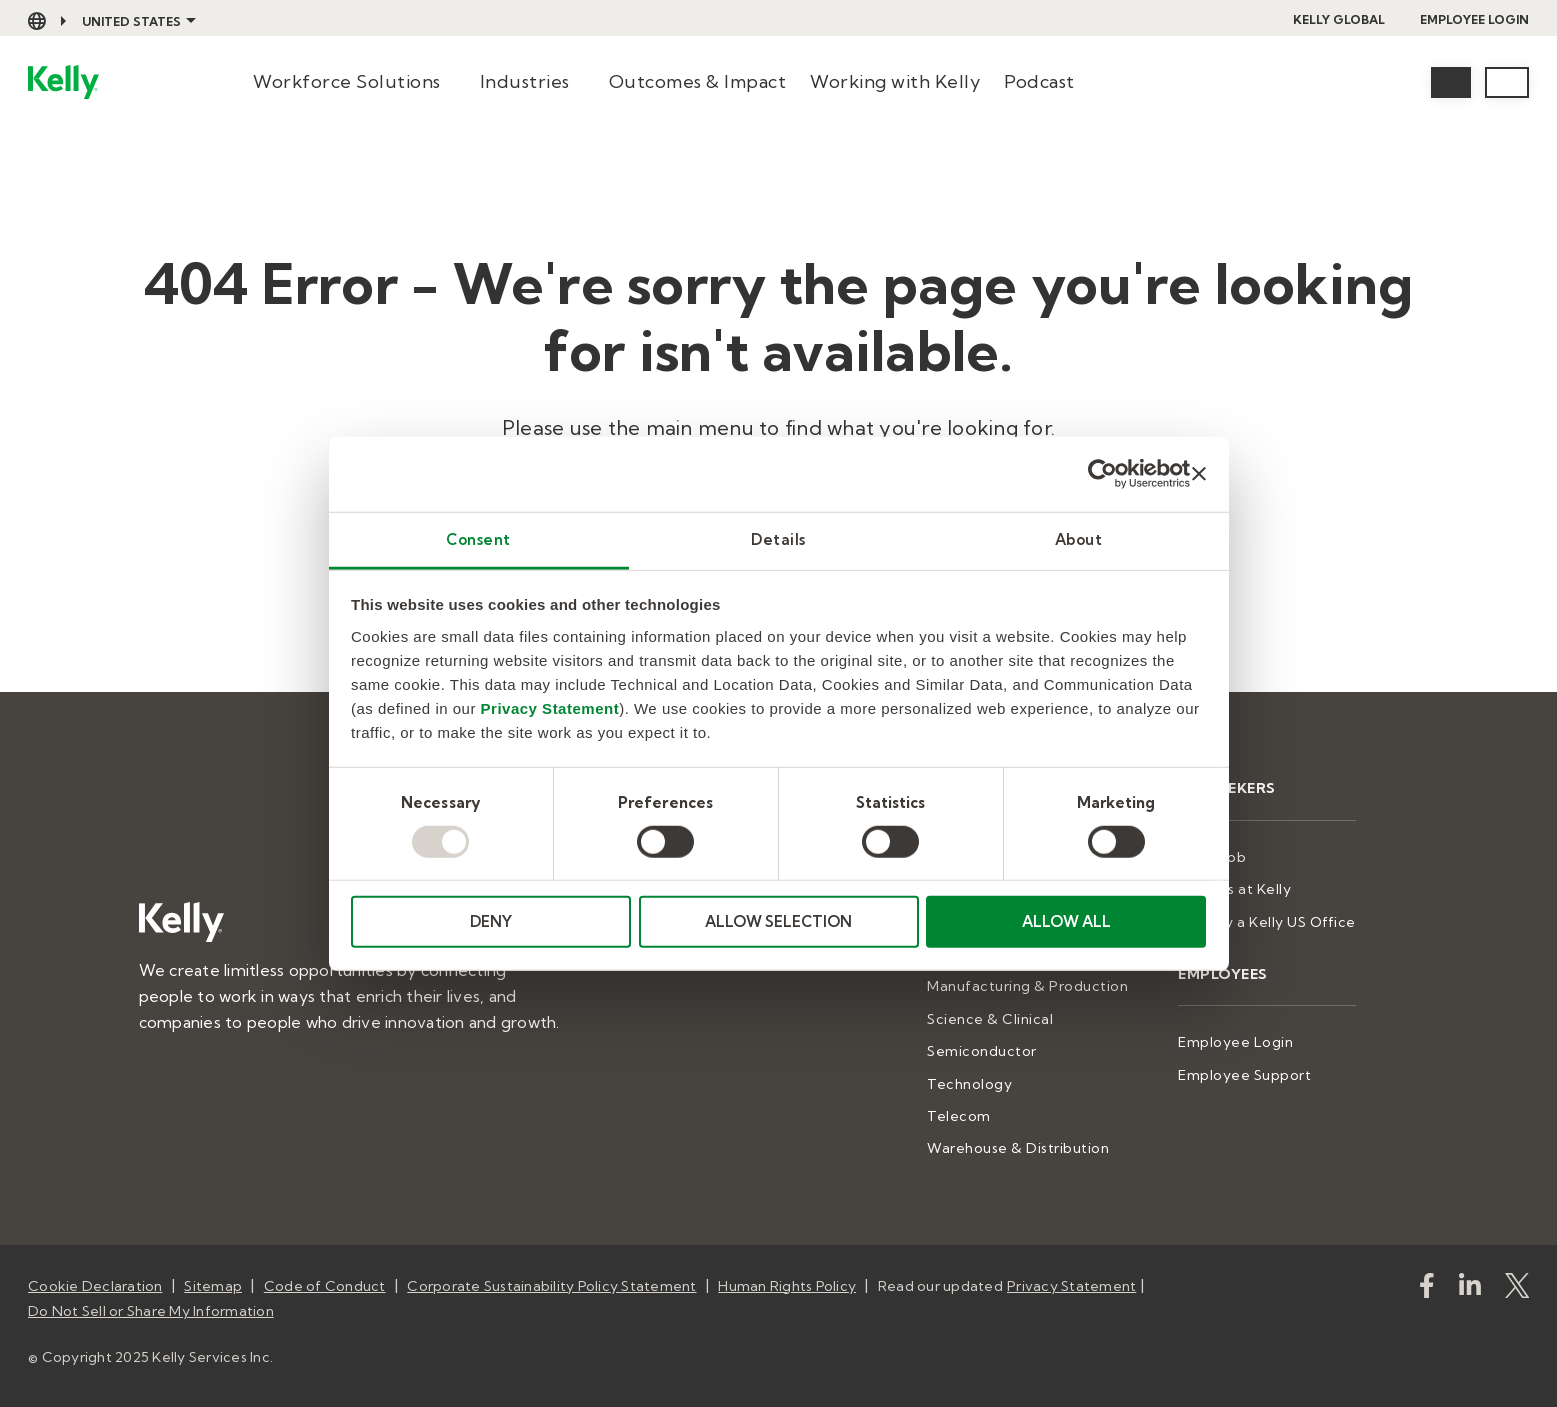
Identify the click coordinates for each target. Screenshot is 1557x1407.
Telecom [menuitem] (959, 1116)
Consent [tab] (478, 538)
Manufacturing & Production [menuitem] (1027, 986)
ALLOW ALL (1066, 921)
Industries (525, 81)
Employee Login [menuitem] (1235, 1042)
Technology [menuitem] (969, 1084)
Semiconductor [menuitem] (982, 1051)
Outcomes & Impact (698, 81)
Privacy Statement (550, 707)
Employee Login (1474, 19)
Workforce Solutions (347, 81)
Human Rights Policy (787, 1286)
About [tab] (1079, 538)
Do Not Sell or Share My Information (151, 1311)
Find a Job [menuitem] (1212, 857)
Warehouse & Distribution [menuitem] (1018, 1148)
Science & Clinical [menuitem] (990, 1019)
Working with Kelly (895, 81)
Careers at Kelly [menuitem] (1234, 889)
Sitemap (213, 1286)
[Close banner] (1199, 474)
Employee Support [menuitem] (1244, 1075)
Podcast (1039, 81)
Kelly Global (1339, 19)
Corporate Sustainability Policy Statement (551, 1286)
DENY (491, 921)
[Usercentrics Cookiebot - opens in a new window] (1102, 474)
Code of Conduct (325, 1286)
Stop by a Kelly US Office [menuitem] (1267, 922)
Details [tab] (778, 538)
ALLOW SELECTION (778, 921)
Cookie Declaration (95, 1286)
